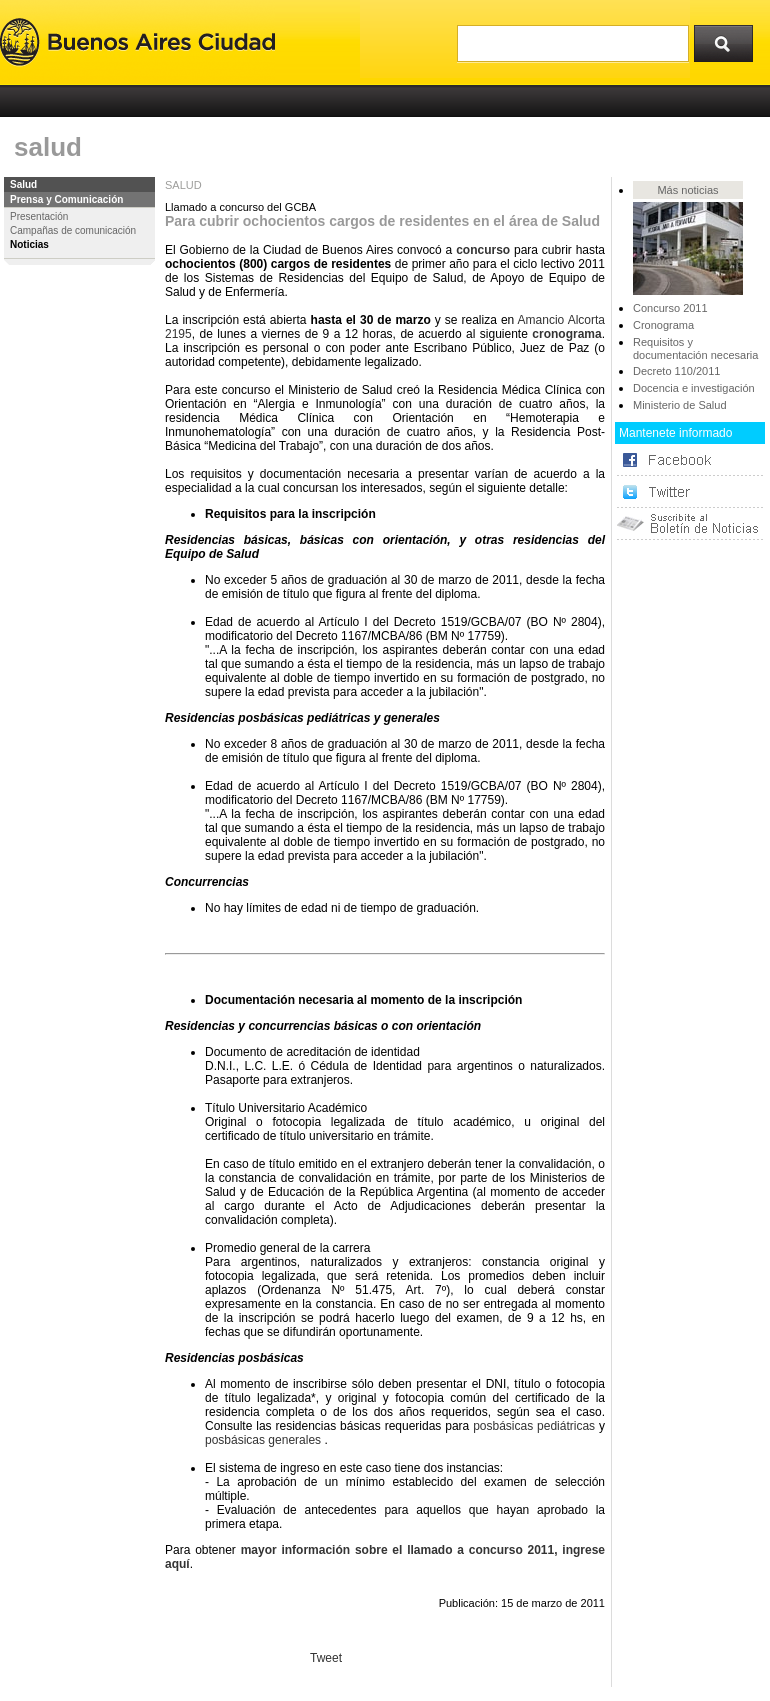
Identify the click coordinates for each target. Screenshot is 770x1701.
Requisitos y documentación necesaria (695, 348)
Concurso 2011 (670, 308)
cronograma (566, 334)
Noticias (29, 244)
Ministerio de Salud (680, 405)
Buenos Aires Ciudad (137, 42)
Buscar (730, 39)
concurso (483, 250)
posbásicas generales (263, 1440)
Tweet (326, 1658)
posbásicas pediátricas (534, 1426)
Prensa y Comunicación (66, 199)
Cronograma (663, 325)
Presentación (39, 216)
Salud (23, 184)
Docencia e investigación (694, 388)
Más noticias (687, 190)
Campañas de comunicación (73, 230)
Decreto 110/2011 (676, 371)
